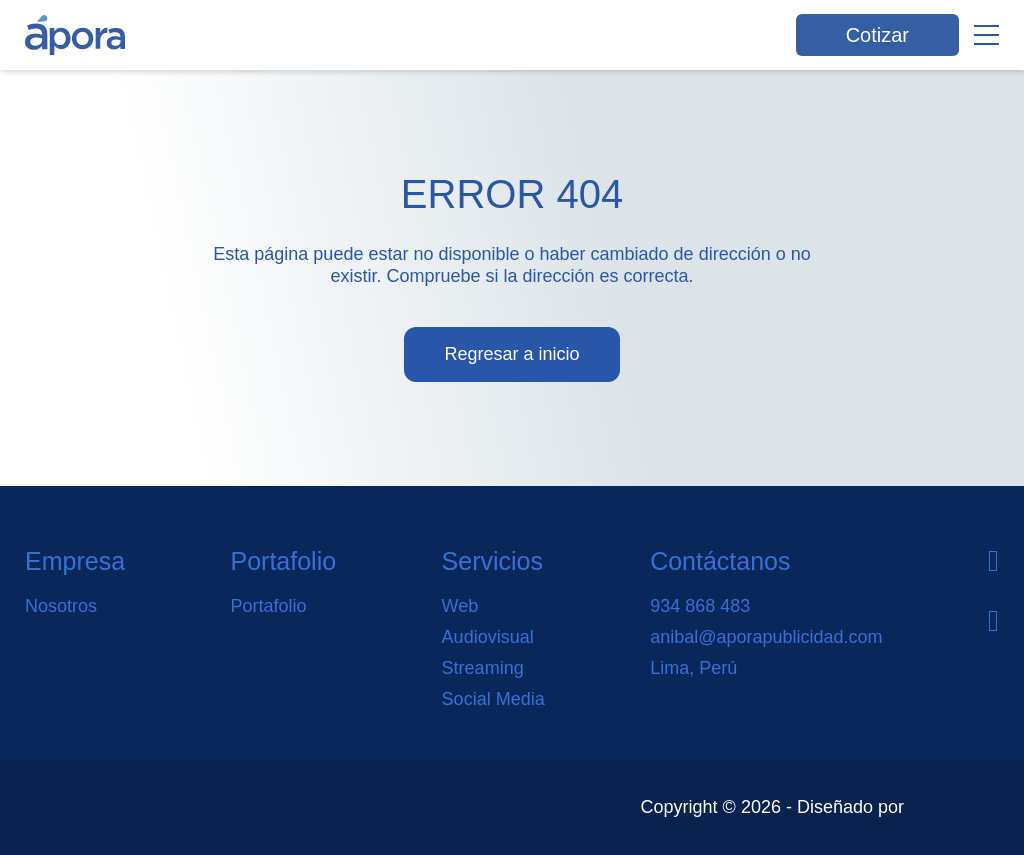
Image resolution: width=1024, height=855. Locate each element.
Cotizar (877, 35)
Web (460, 606)
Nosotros (61, 606)
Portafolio (269, 606)
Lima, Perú (693, 668)
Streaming (483, 668)
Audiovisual (488, 637)
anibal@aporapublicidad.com (766, 637)
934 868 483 (700, 606)
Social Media (493, 699)
